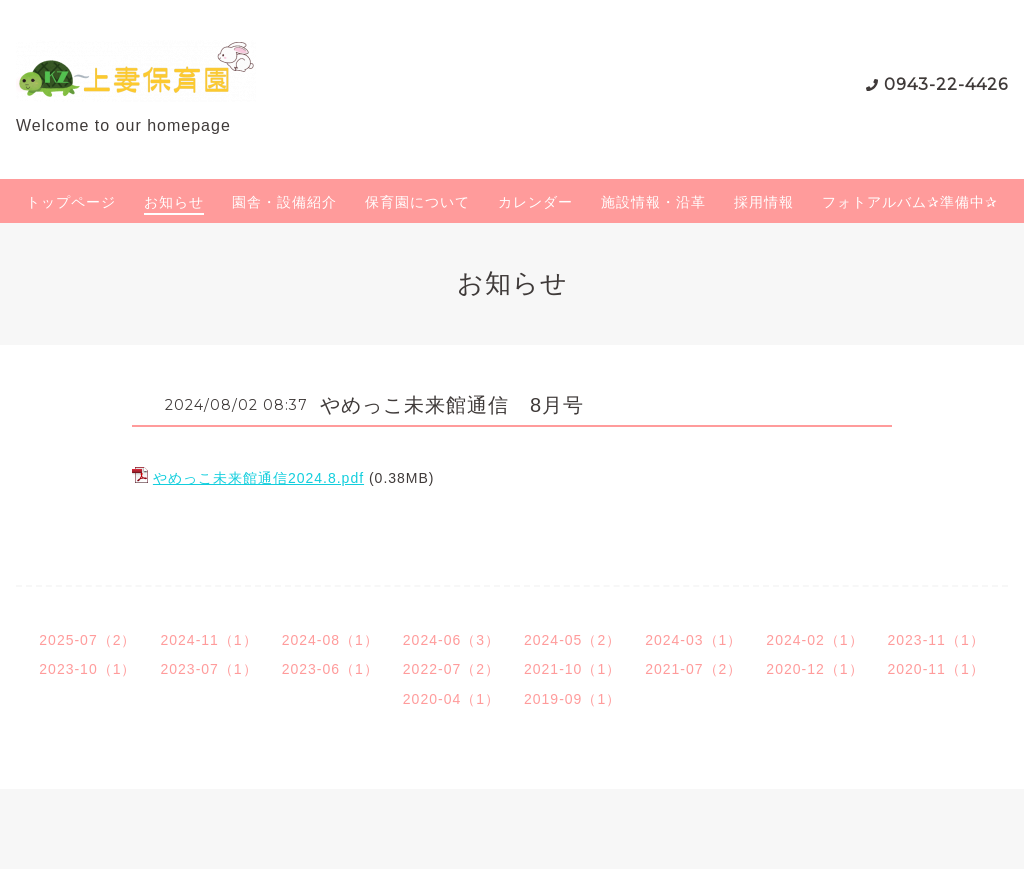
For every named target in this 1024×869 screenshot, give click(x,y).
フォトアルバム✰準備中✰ (910, 202)
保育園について (417, 202)
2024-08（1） (330, 640)
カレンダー (535, 202)
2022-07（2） (451, 669)
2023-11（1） (936, 640)
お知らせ (174, 202)
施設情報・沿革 (653, 202)
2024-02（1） (814, 640)
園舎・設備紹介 (284, 202)
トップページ (71, 202)
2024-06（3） (451, 640)
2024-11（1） (208, 640)
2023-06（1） (330, 669)
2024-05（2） (572, 640)
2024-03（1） (693, 640)
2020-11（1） (936, 669)
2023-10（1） (87, 669)
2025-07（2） (87, 640)
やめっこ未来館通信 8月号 (452, 405)
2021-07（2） (693, 669)
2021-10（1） (572, 669)
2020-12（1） (814, 669)
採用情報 (764, 202)
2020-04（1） (451, 699)
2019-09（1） (572, 699)
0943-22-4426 (946, 84)
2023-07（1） (208, 669)
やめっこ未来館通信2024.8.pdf (258, 478)
